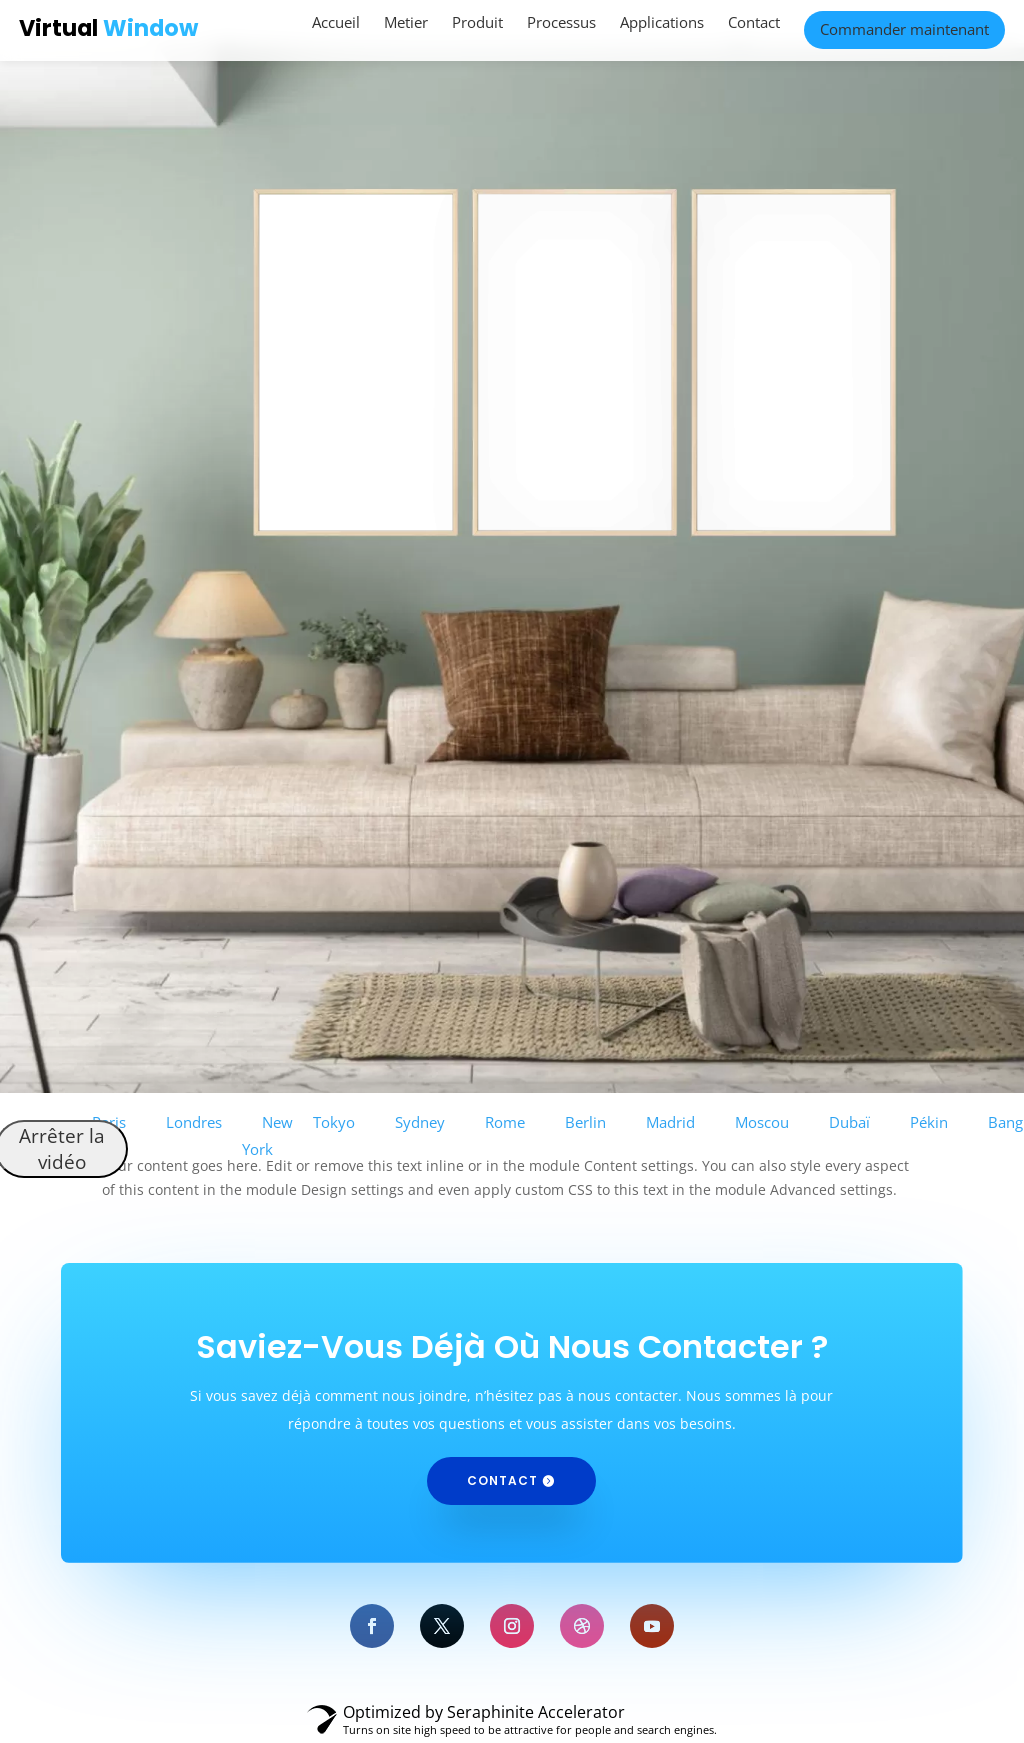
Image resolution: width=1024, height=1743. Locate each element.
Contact (754, 22)
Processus (561, 22)
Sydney (420, 1122)
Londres (194, 1122)
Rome (505, 1122)
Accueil (336, 22)
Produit (477, 22)
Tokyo (334, 1122)
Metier (406, 22)
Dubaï (849, 1122)
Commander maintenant (904, 29)
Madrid (670, 1122)
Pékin (929, 1122)
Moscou (762, 1122)
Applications (662, 22)
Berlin (585, 1122)
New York (267, 1135)
